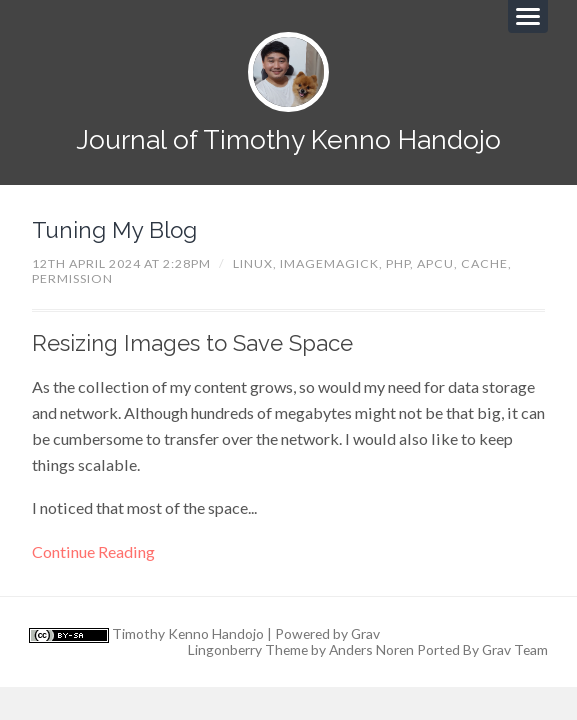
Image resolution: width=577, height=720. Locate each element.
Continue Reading (93, 551)
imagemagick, (333, 263)
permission (72, 278)
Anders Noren (371, 649)
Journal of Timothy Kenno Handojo (288, 139)
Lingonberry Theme (248, 649)
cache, (486, 263)
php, (401, 263)
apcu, (439, 263)
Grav (365, 633)
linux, (256, 263)
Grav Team (515, 649)
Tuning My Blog (114, 230)
